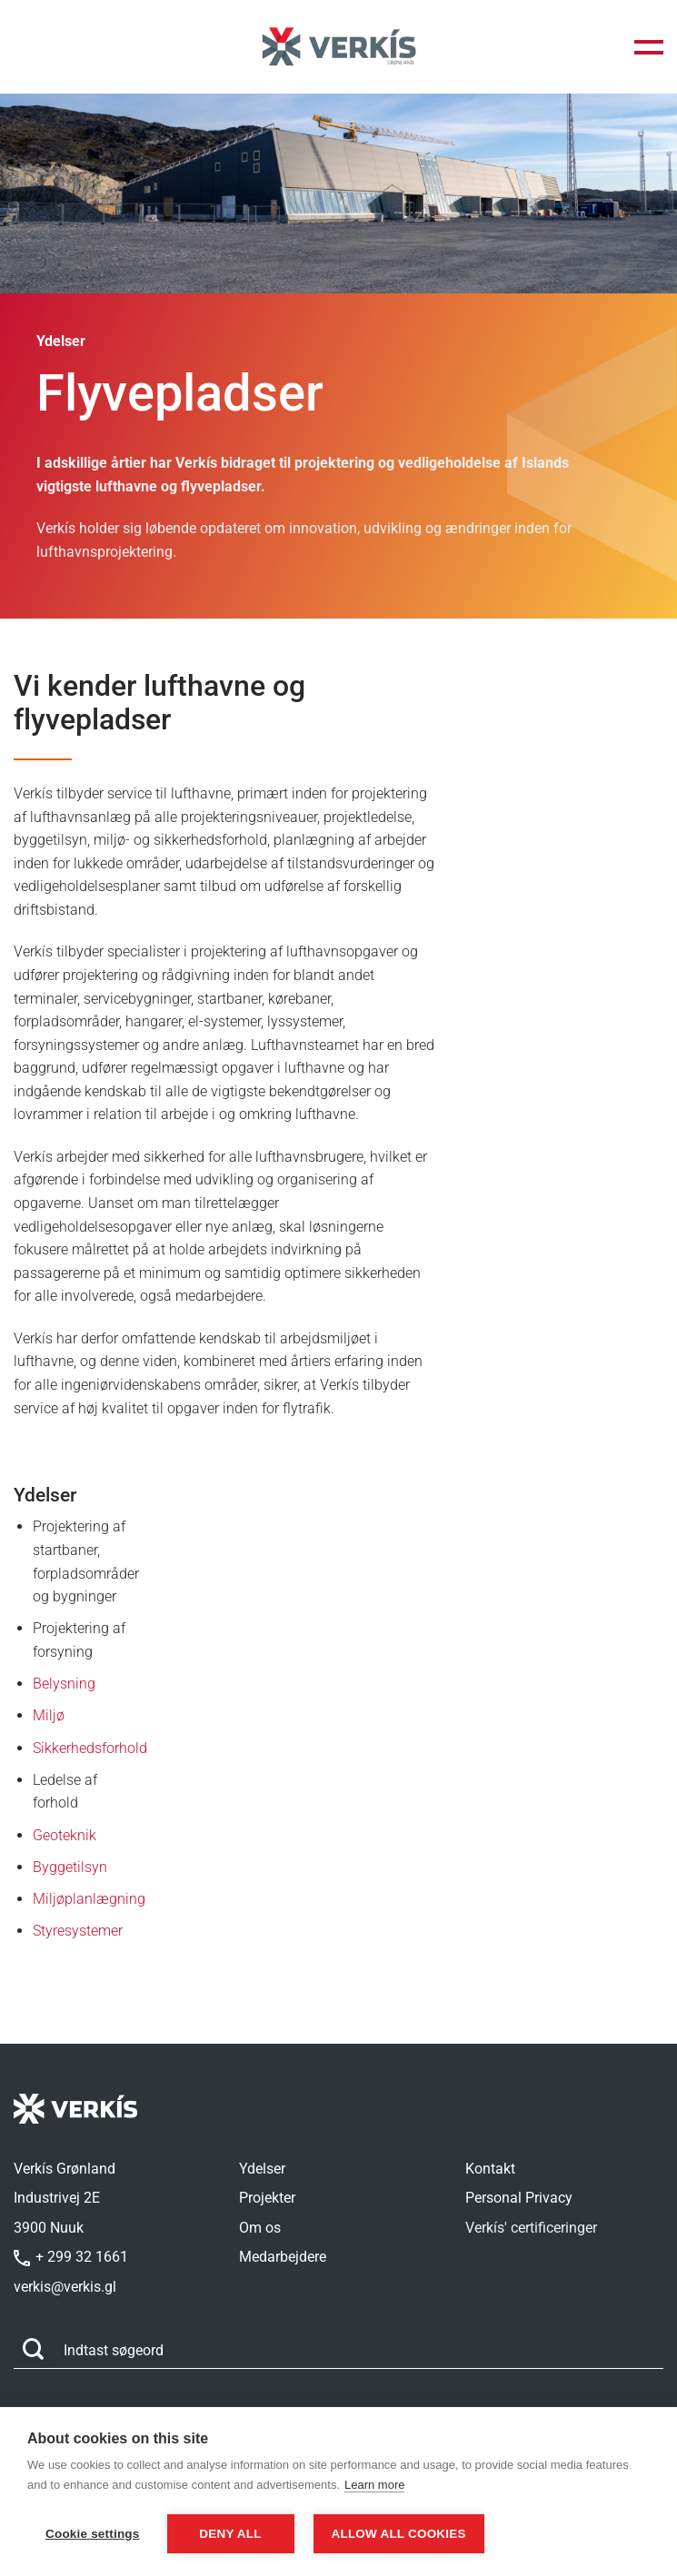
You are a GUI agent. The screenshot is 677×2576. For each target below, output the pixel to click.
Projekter (267, 2197)
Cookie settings (92, 2534)
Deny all (230, 2534)
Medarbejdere (282, 2256)
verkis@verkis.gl (65, 2286)
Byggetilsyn (70, 1867)
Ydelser (262, 2168)
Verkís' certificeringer (531, 2227)
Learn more (374, 2485)
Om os (260, 2227)
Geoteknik (64, 1835)
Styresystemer (78, 1930)
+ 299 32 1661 (71, 2256)
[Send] (34, 2350)
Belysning (64, 1683)
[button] (648, 47)
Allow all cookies (401, 2534)
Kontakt (490, 2168)
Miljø (49, 1715)
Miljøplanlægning (89, 1898)
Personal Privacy (518, 2197)
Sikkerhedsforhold (90, 1748)
